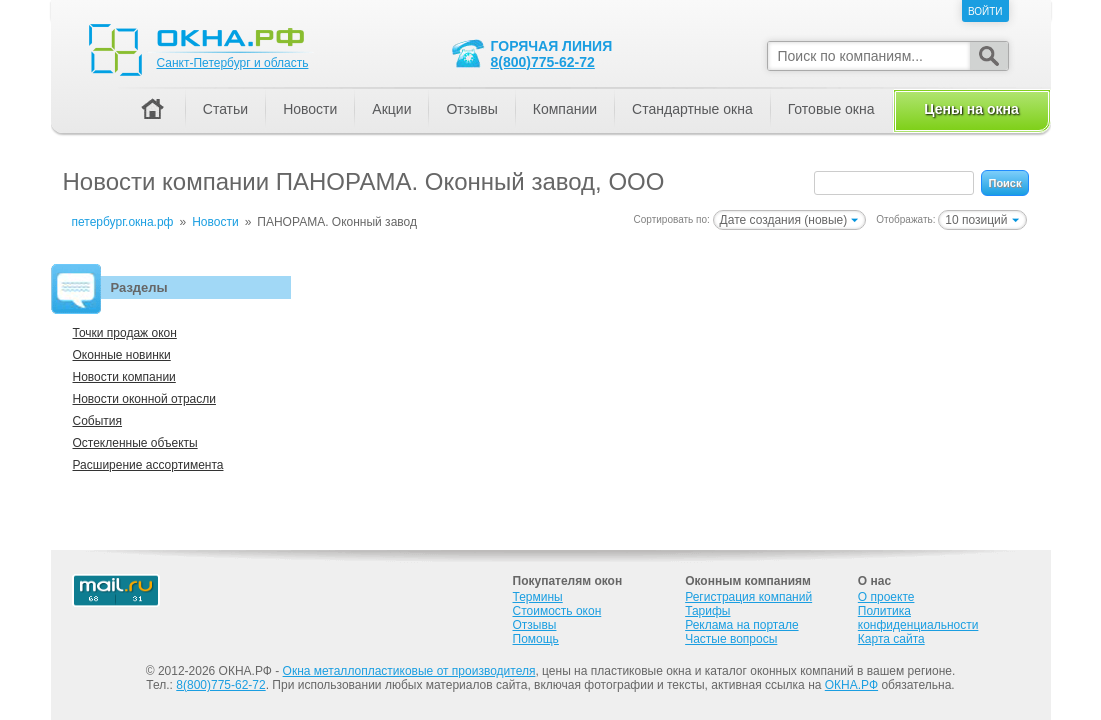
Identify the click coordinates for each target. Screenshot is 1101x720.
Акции (391, 109)
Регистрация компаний (748, 597)
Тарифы (707, 611)
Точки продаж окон (125, 333)
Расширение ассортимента (148, 465)
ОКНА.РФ (851, 685)
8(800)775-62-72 (543, 62)
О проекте (886, 597)
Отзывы (471, 109)
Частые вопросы (731, 639)
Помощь (536, 639)
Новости (310, 109)
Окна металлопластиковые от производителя (409, 671)
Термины (538, 597)
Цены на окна (971, 109)
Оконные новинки (122, 355)
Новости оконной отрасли (144, 399)
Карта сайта (891, 639)
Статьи (225, 109)
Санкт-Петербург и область (233, 63)
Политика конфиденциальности (918, 618)
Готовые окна (831, 109)
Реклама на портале (741, 625)
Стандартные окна (692, 109)
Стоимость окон (557, 611)
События (98, 421)
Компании (565, 109)
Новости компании (124, 377)
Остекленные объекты (135, 443)
